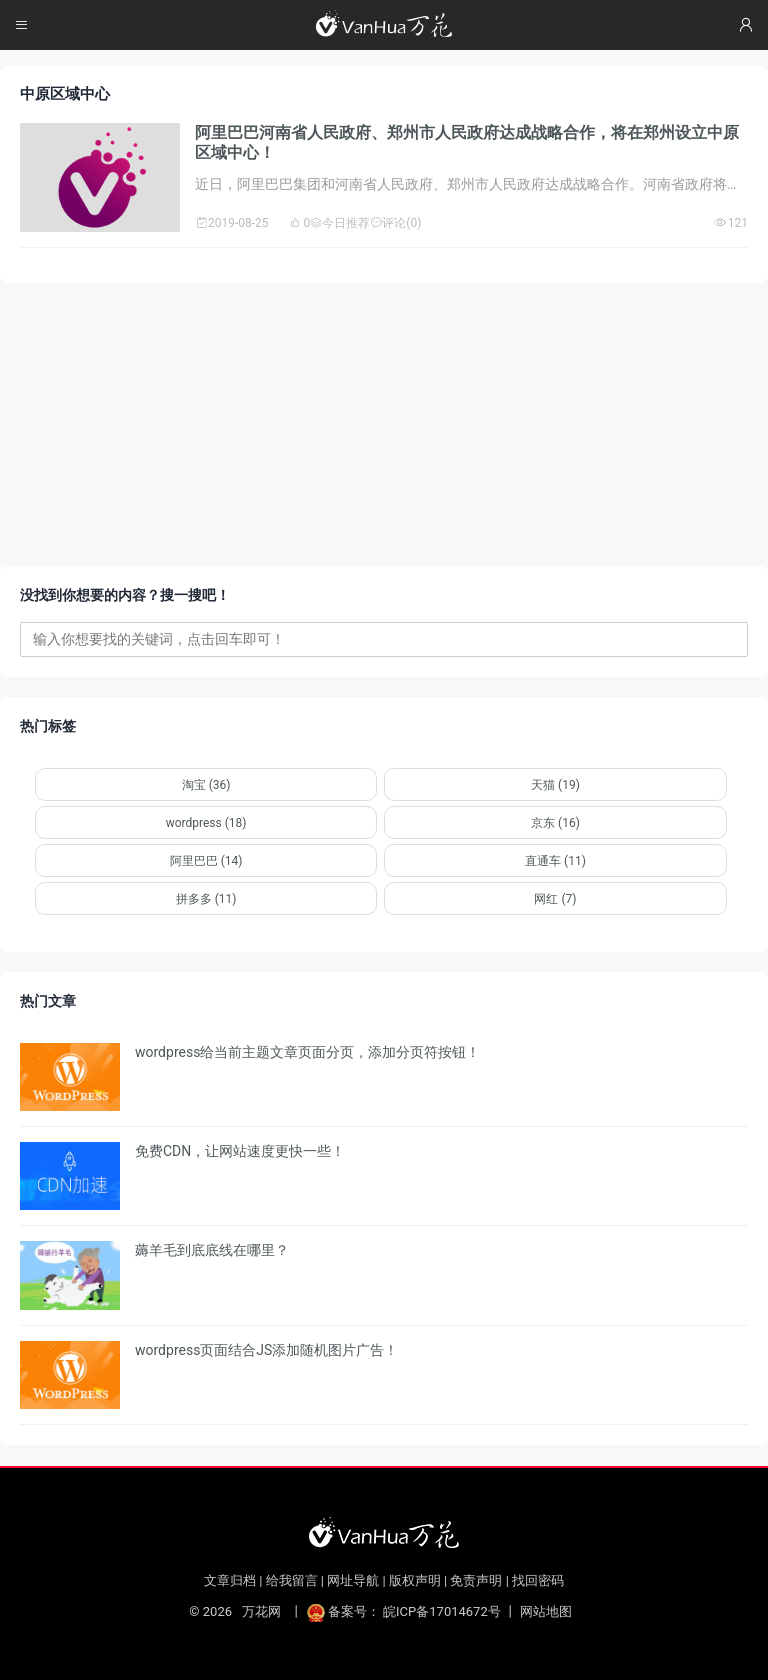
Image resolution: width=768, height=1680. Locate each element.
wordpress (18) (206, 823)
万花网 (260, 1611)
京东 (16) (555, 823)
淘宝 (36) (206, 785)
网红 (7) (555, 899)
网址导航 (353, 1580)
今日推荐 (340, 223)
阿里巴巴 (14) (206, 861)
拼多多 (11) (206, 899)
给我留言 (292, 1580)
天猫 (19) (555, 785)
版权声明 (415, 1580)
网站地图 (546, 1611)
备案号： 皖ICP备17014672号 (405, 1611)
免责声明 (476, 1580)
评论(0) (395, 223)
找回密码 (538, 1580)
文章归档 (230, 1580)
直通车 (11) (555, 861)
